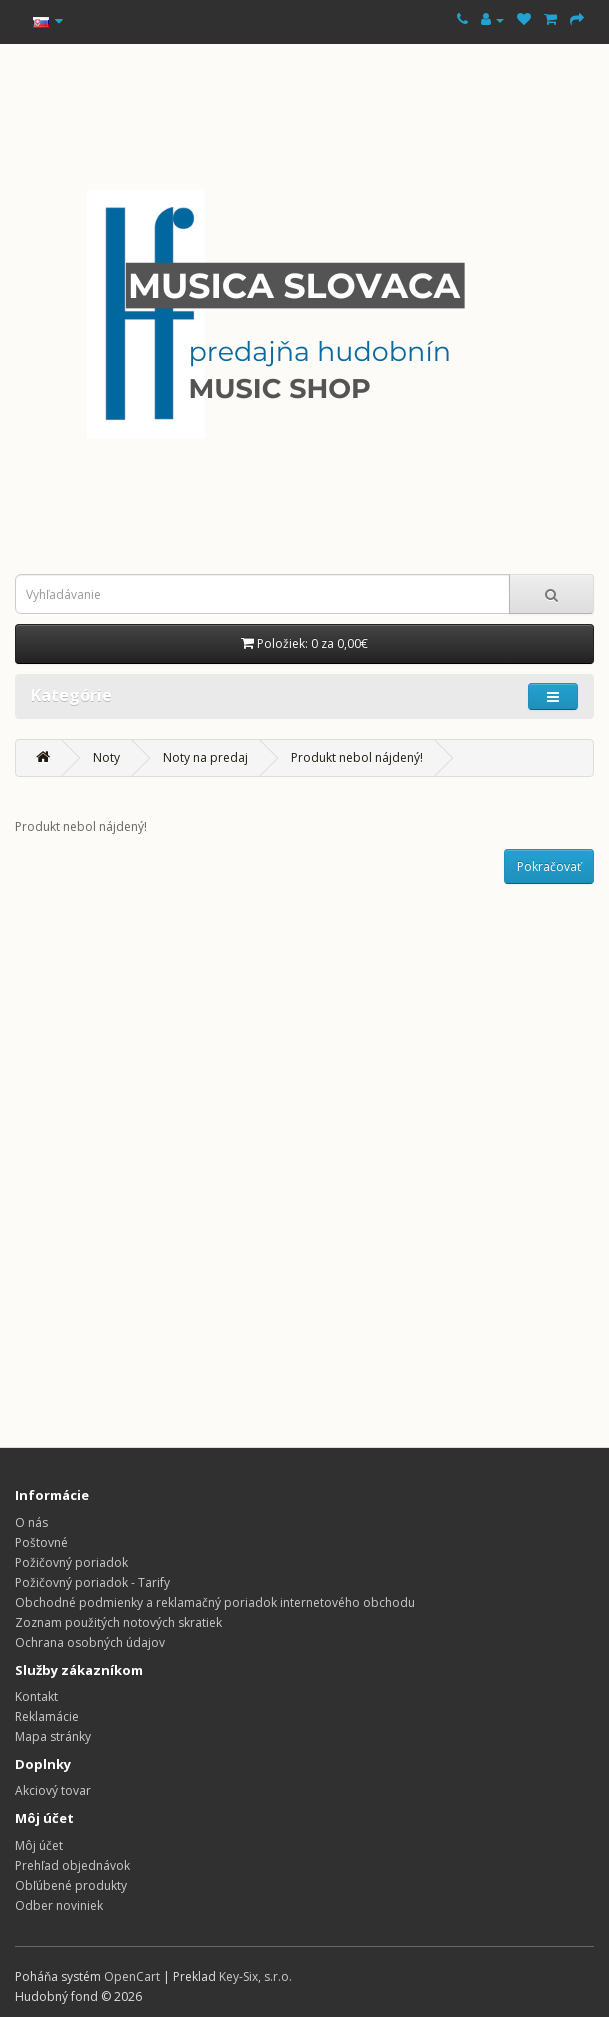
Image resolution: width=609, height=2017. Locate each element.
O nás (31, 1522)
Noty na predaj (205, 757)
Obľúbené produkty (71, 1885)
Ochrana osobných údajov (90, 1642)
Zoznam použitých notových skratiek (118, 1622)
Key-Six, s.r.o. (255, 1976)
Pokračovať (549, 866)
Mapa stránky (53, 1736)
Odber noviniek (59, 1905)
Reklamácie (47, 1716)
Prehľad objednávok (72, 1865)
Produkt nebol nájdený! (357, 757)
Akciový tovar (53, 1790)
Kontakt (36, 1696)
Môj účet (39, 1845)
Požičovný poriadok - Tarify (92, 1582)
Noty (106, 757)
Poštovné (41, 1542)
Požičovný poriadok (71, 1562)
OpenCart (132, 1976)
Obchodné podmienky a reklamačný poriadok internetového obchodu (215, 1602)
